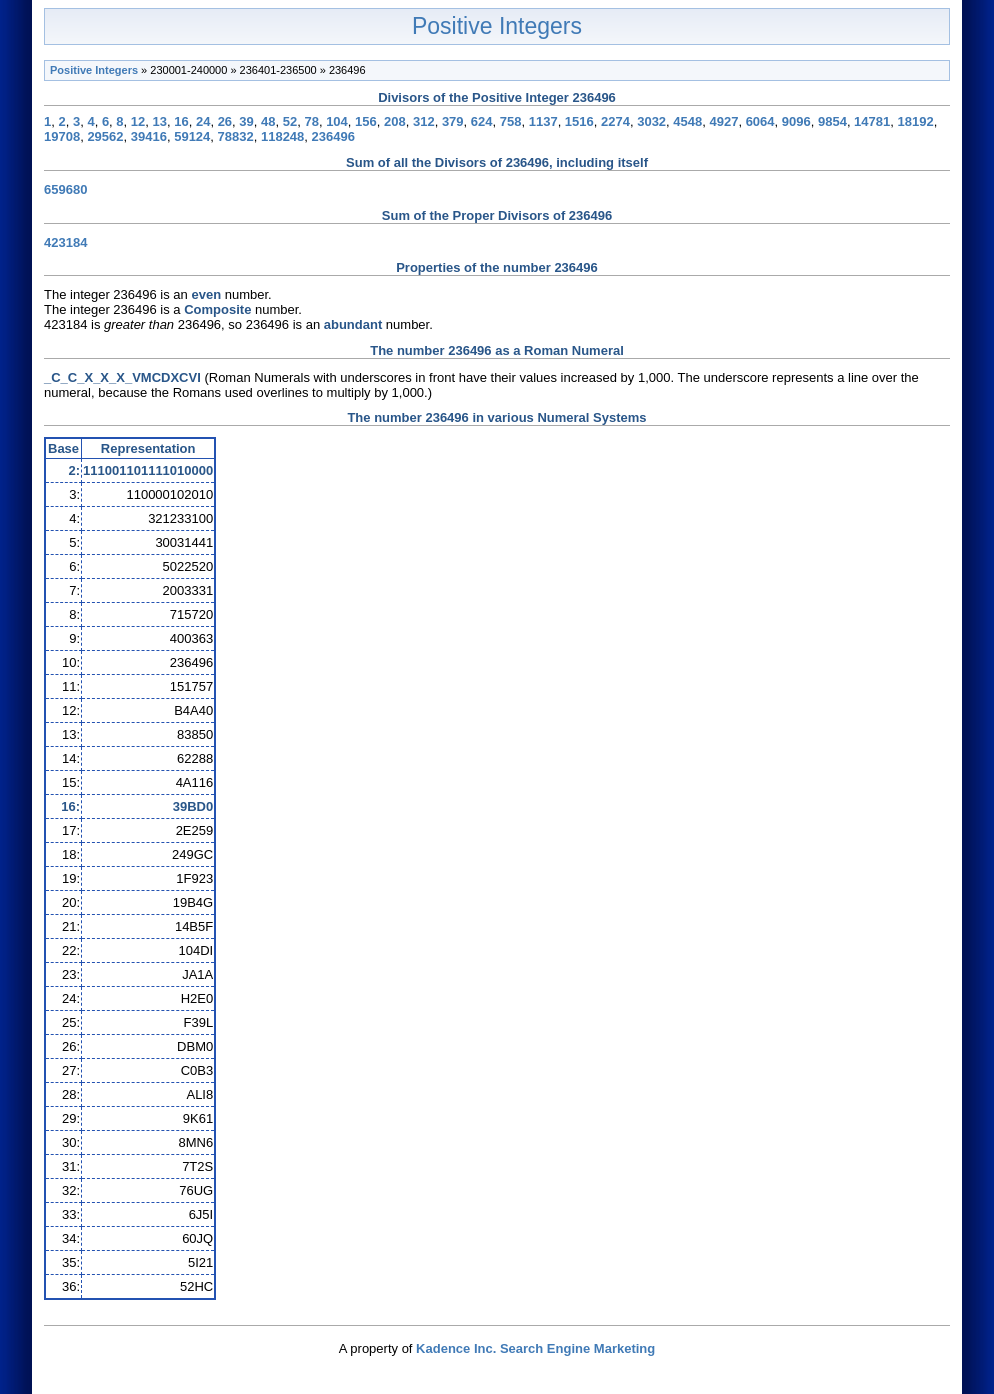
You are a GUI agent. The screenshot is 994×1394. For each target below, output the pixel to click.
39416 (149, 136)
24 (203, 121)
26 (225, 121)
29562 (105, 136)
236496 (333, 136)
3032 (651, 121)
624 (482, 121)
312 (424, 121)
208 (395, 121)
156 (366, 121)
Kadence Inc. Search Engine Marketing (535, 1348)
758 (511, 121)
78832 (236, 136)
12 (138, 121)
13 (160, 121)
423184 (65, 242)
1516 (579, 121)
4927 (723, 121)
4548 (687, 121)
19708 (62, 136)
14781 (872, 121)
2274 (615, 121)
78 (311, 121)
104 (337, 121)
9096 (796, 121)
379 (453, 121)
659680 (65, 189)
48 (268, 121)
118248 (282, 136)
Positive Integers (497, 26)
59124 (192, 136)
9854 (832, 121)
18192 (916, 121)
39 (246, 121)
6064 (760, 121)
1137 (543, 121)
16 (181, 121)
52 (290, 121)
